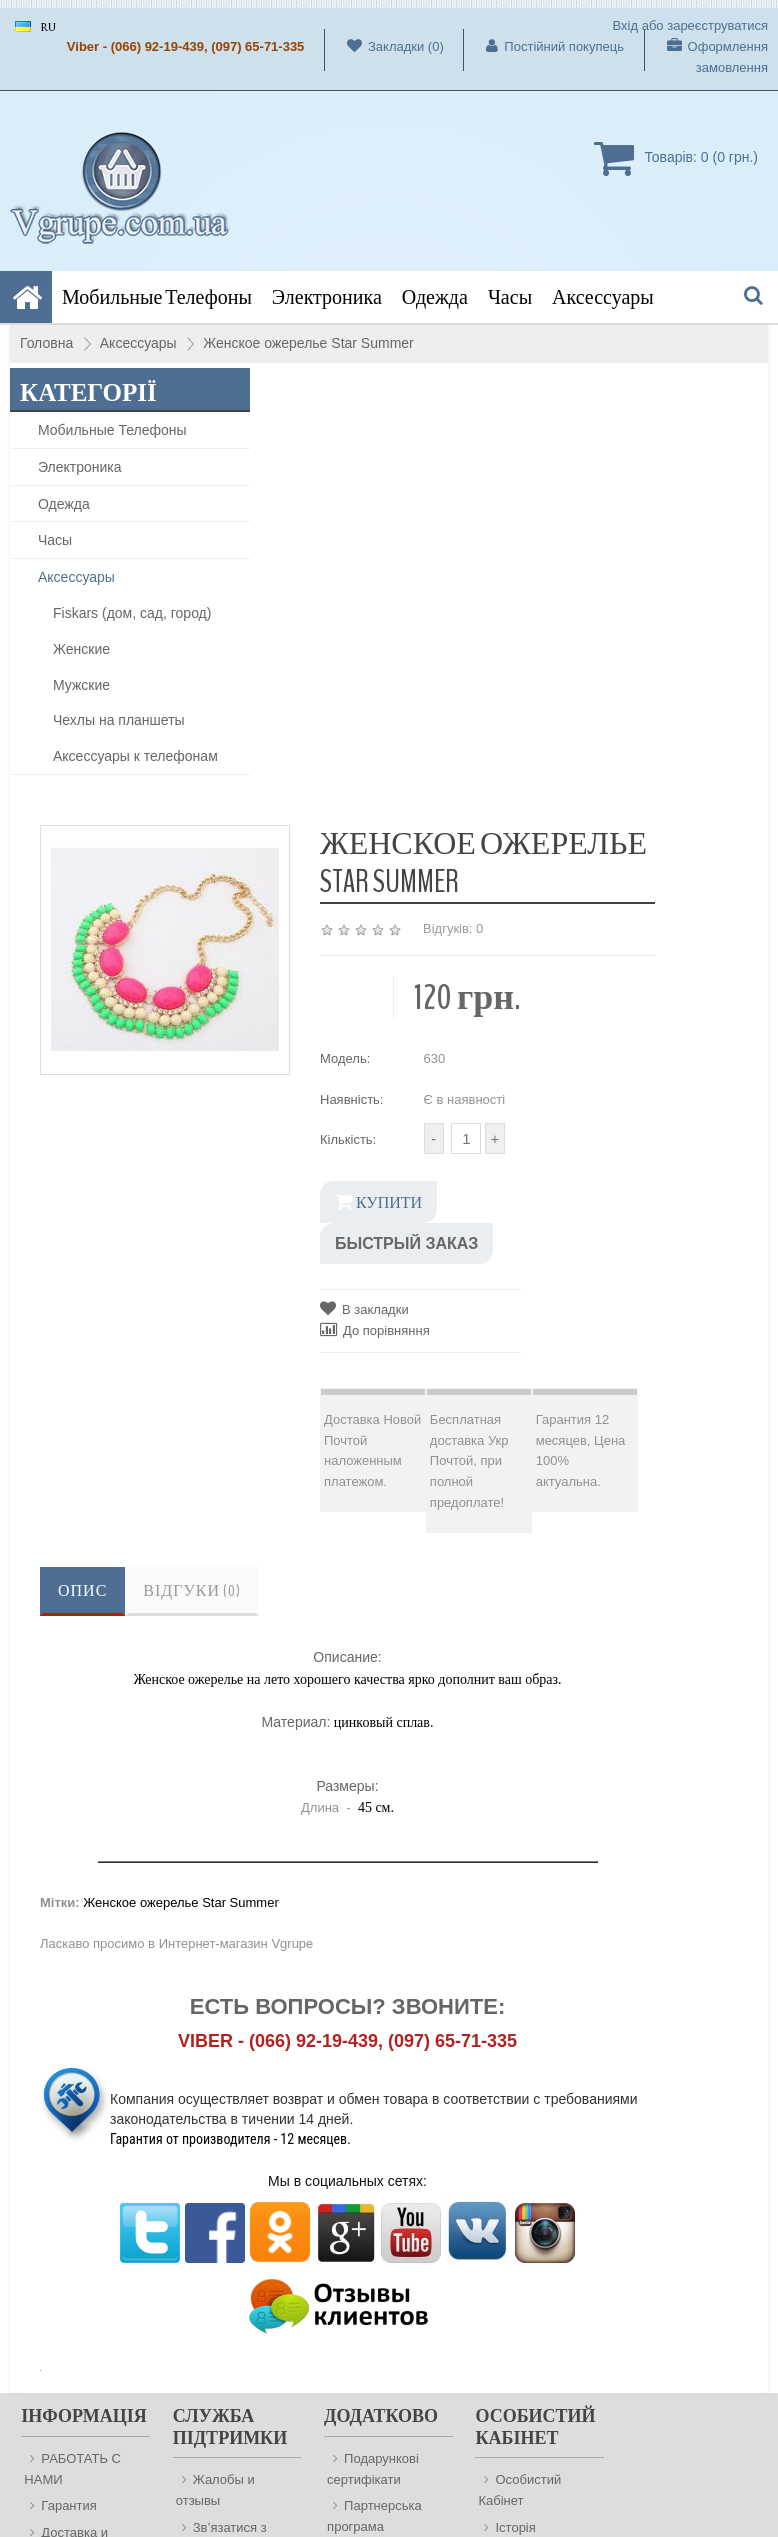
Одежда (435, 297)
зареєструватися (717, 25)
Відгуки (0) (192, 1591)
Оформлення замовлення (706, 56)
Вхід (626, 25)
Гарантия (68, 2505)
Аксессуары (603, 297)
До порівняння (375, 1329)
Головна (46, 343)
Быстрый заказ (406, 1243)
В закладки (364, 1308)
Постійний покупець (544, 46)
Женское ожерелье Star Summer (308, 343)
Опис (82, 1591)
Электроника (327, 297)
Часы (510, 297)
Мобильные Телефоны (157, 297)
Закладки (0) (384, 46)
